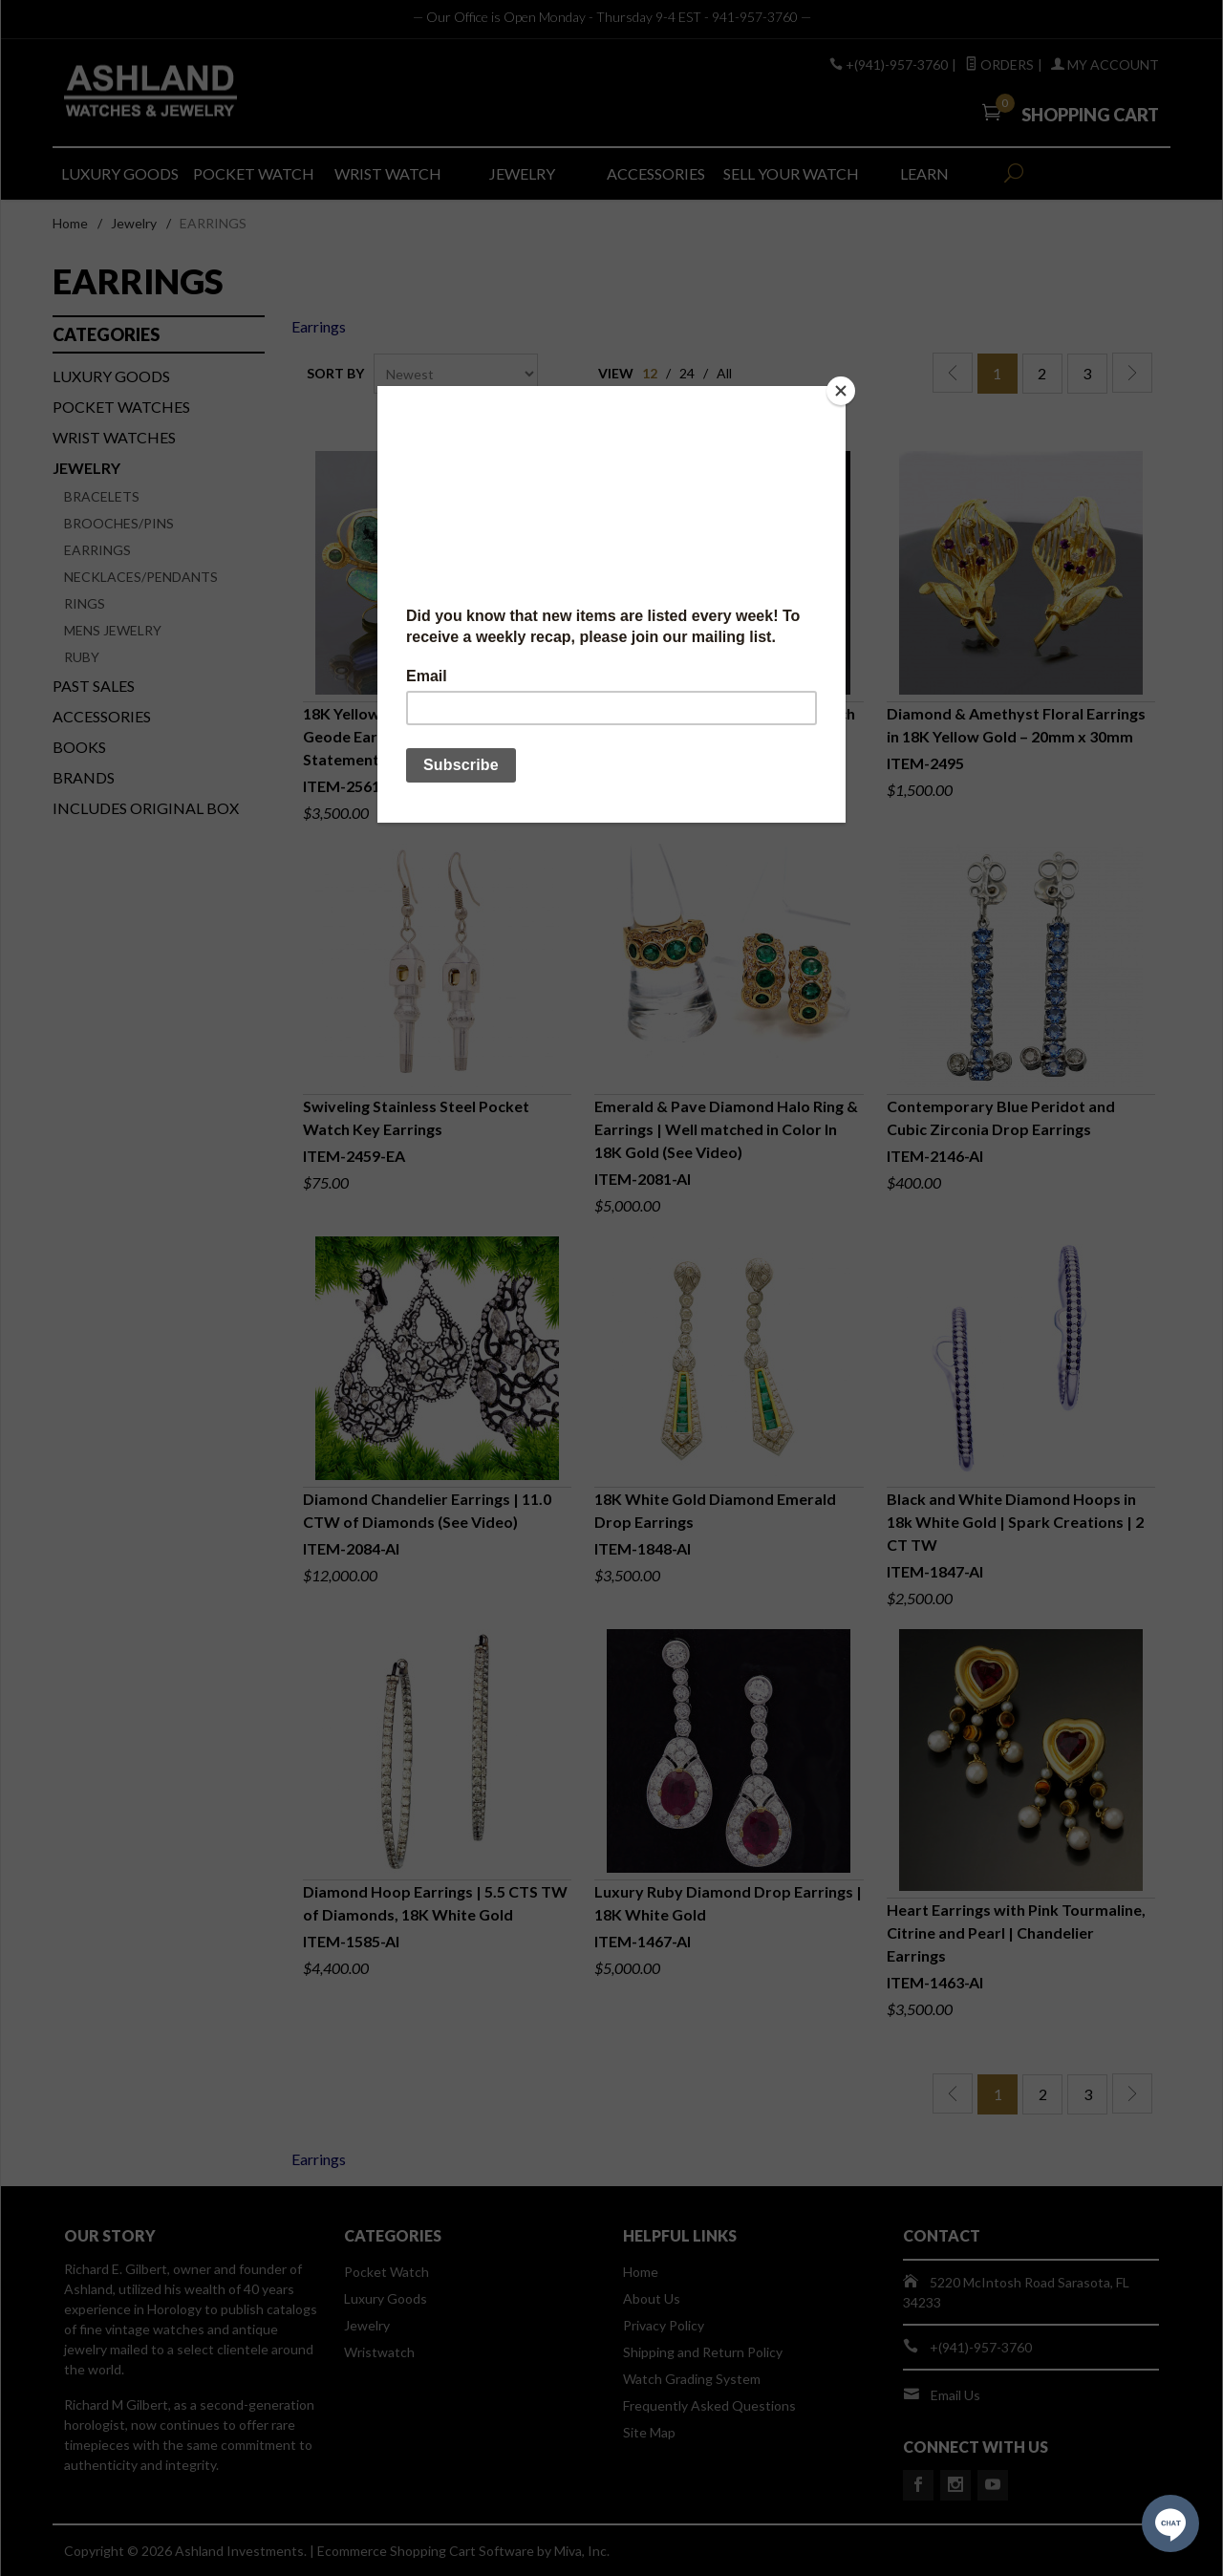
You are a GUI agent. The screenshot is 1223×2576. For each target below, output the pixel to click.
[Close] (840, 390)
